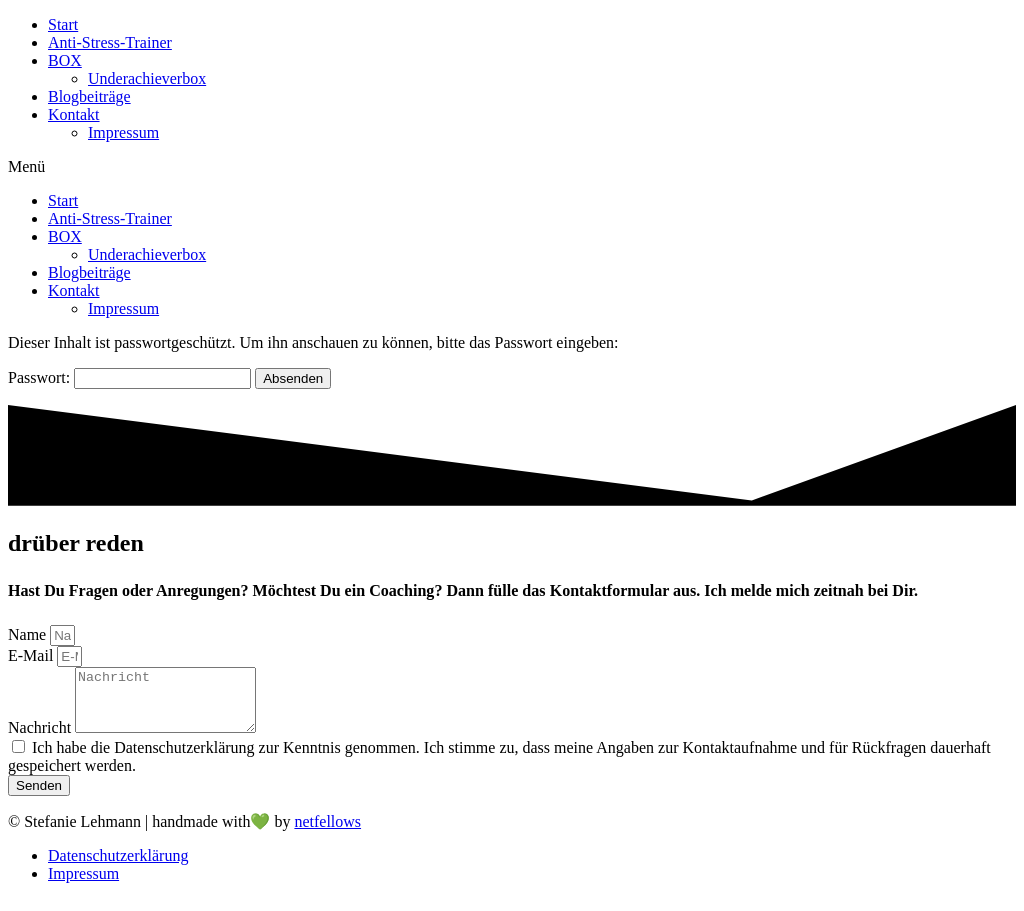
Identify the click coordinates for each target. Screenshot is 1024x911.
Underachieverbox (147, 78)
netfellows (327, 833)
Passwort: (129, 377)
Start (63, 24)
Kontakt (74, 114)
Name (29, 634)
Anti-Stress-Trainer (110, 42)
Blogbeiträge (89, 96)
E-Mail (32, 655)
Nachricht (41, 739)
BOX (65, 60)
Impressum (123, 132)
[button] (512, 167)
